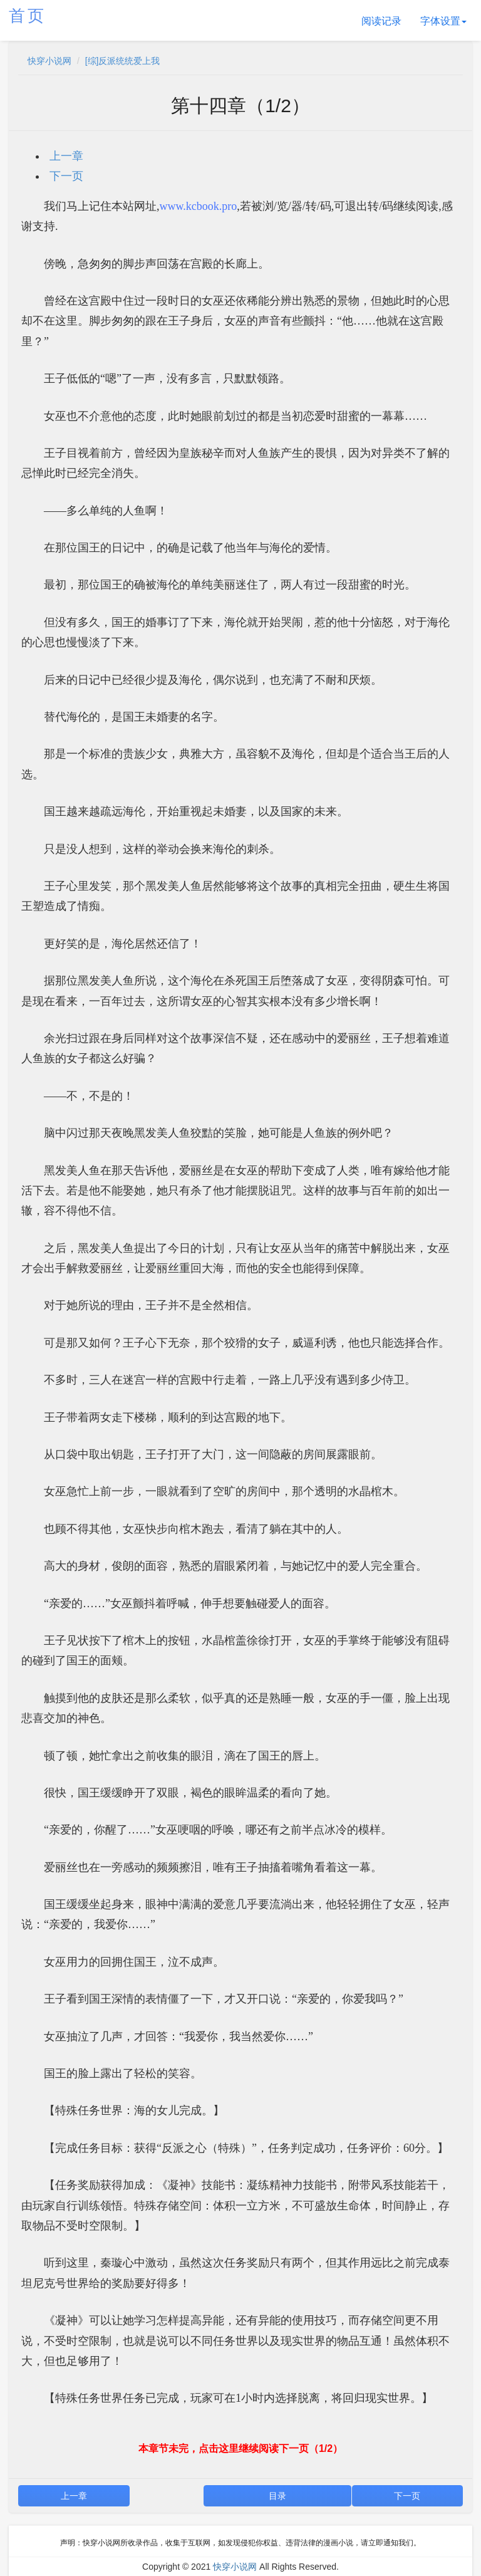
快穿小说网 (49, 61)
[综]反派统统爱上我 (122, 61)
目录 (277, 2496)
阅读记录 (381, 21)
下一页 (66, 176)
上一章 (66, 156)
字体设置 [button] (443, 21)
